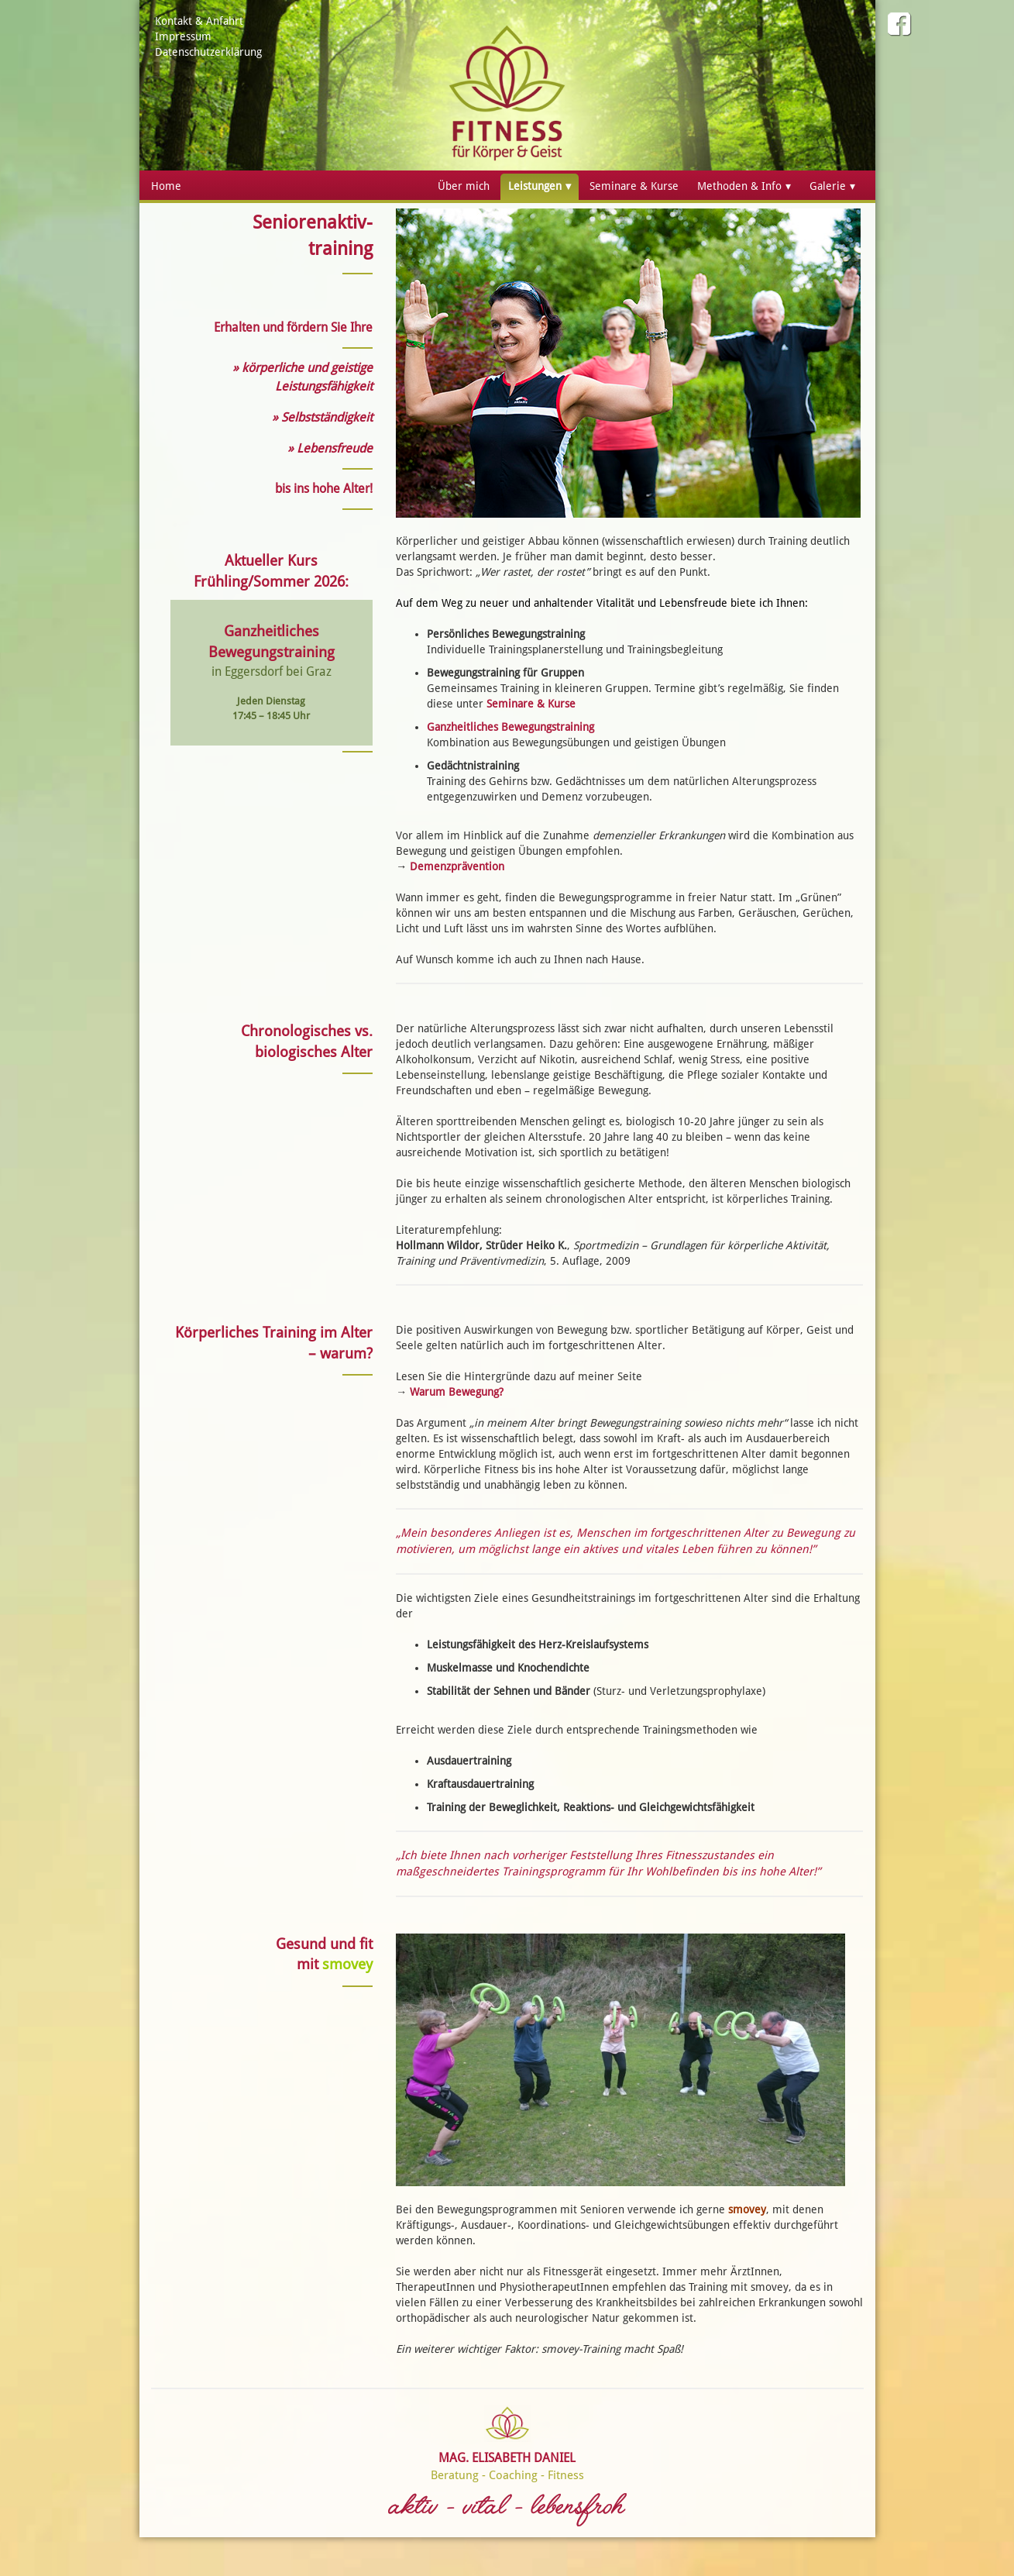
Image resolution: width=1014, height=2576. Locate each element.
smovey (747, 2209)
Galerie (827, 186)
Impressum (183, 36)
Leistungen (535, 186)
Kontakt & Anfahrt (199, 21)
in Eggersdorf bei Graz (271, 671)
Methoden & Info (739, 186)
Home (166, 186)
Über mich (464, 186)
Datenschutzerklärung (208, 52)
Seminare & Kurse (634, 186)
